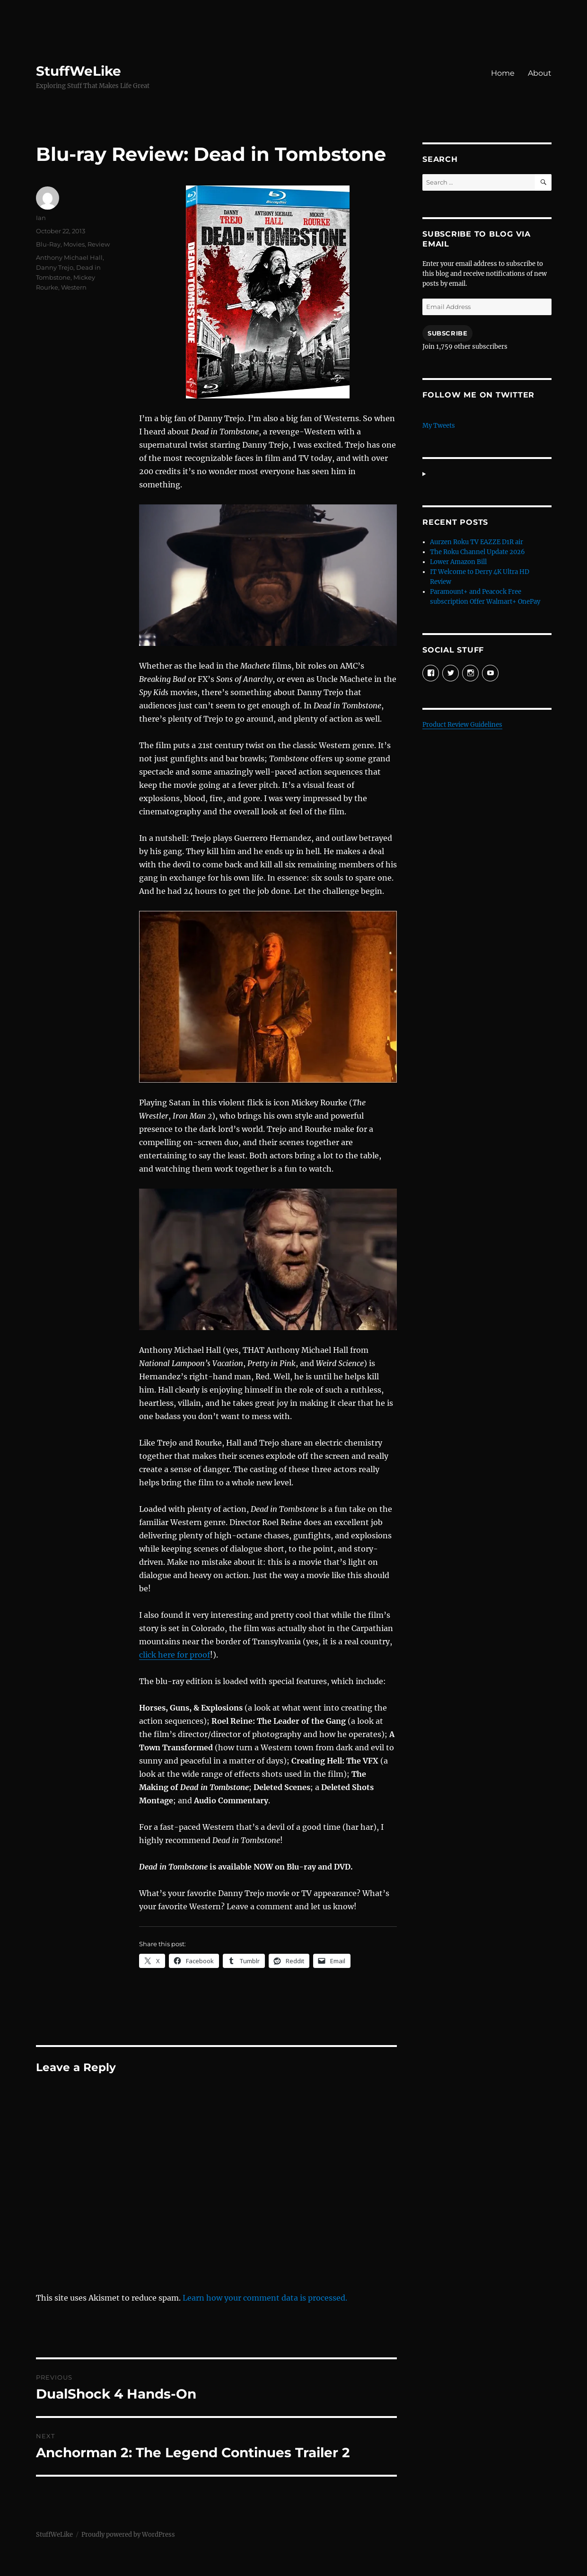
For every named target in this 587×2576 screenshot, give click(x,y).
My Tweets (438, 426)
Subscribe (447, 333)
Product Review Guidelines (462, 725)
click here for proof (174, 1654)
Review (99, 244)
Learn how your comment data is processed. (265, 2298)
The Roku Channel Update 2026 (477, 552)
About (540, 73)
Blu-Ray (48, 244)
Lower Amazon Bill (458, 562)
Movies (74, 244)
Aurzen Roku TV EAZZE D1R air (476, 542)
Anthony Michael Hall (69, 257)
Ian (41, 217)
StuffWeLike (78, 71)
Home (503, 73)
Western (74, 287)
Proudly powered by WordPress (128, 2535)
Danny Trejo (54, 267)
